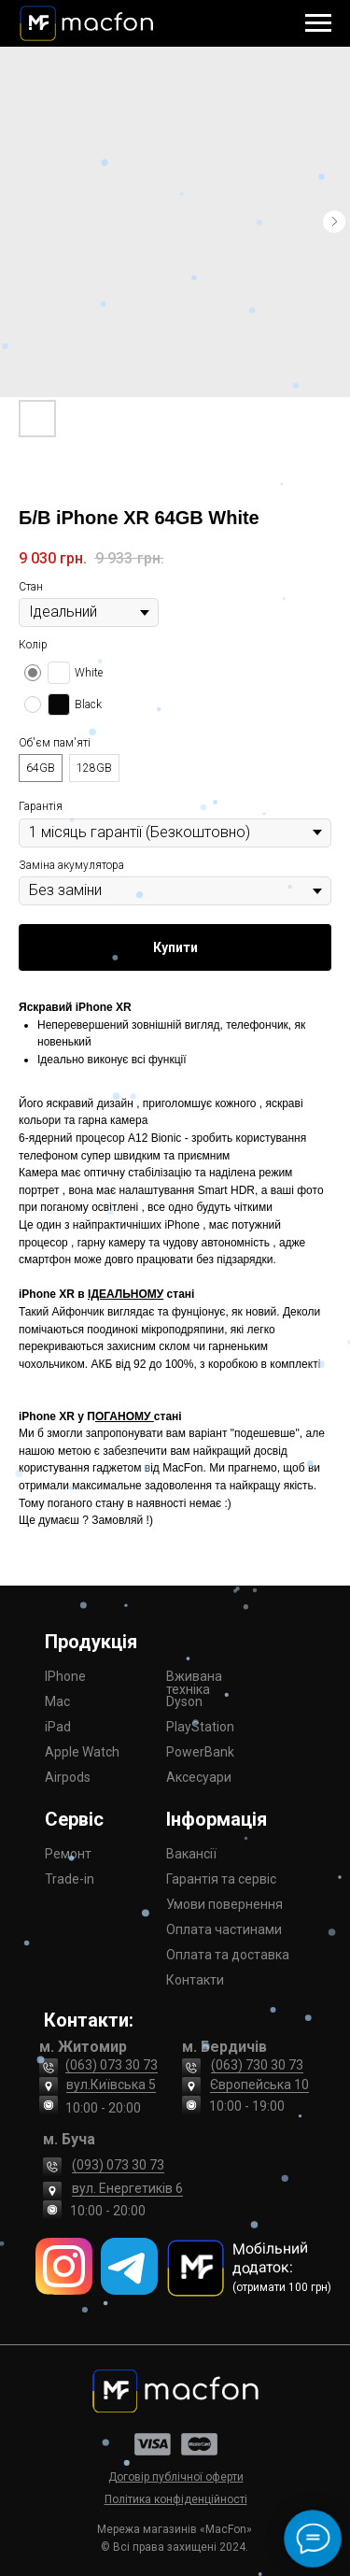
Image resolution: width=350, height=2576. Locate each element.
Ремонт (68, 1853)
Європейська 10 (259, 2084)
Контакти (195, 1979)
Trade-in (69, 1879)
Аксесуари (198, 1777)
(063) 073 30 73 (111, 2064)
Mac (57, 1701)
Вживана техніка (194, 1683)
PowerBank (200, 1751)
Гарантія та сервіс (221, 1879)
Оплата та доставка (227, 1954)
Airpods (68, 1777)
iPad (58, 1726)
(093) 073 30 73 (118, 2164)
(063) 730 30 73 (257, 2064)
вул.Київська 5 (111, 2084)
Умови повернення (224, 1904)
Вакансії (191, 1853)
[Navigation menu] (318, 23)
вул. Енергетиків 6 (127, 2188)
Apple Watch (82, 1751)
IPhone (65, 1676)
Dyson (184, 1701)
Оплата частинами (224, 1929)
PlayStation (200, 1726)
